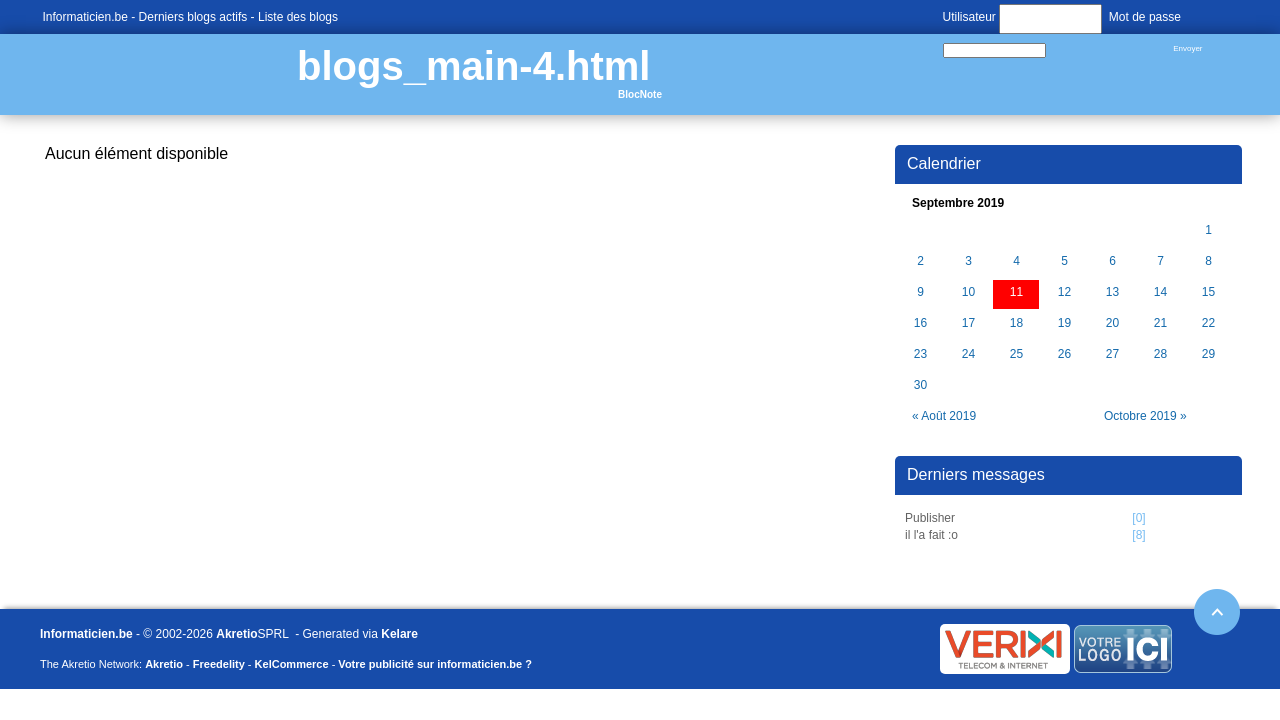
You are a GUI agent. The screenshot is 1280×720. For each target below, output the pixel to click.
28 (1160, 354)
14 (1160, 292)
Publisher (930, 518)
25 (1016, 354)
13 (1112, 292)
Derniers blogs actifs (193, 17)
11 (1016, 292)
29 (1208, 354)
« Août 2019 (944, 416)
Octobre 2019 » (1145, 416)
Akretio (236, 634)
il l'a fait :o (931, 535)
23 (920, 354)
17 (968, 323)
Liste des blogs (298, 17)
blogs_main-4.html (473, 66)
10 (968, 292)
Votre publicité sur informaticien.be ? (435, 664)
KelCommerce (292, 664)
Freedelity (219, 664)
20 (1112, 323)
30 (920, 385)
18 (1016, 323)
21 (1160, 323)
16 (920, 323)
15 (1208, 292)
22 (1208, 323)
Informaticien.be (85, 17)
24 (968, 354)
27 (1112, 354)
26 (1064, 354)
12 (1064, 292)
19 (1064, 323)
